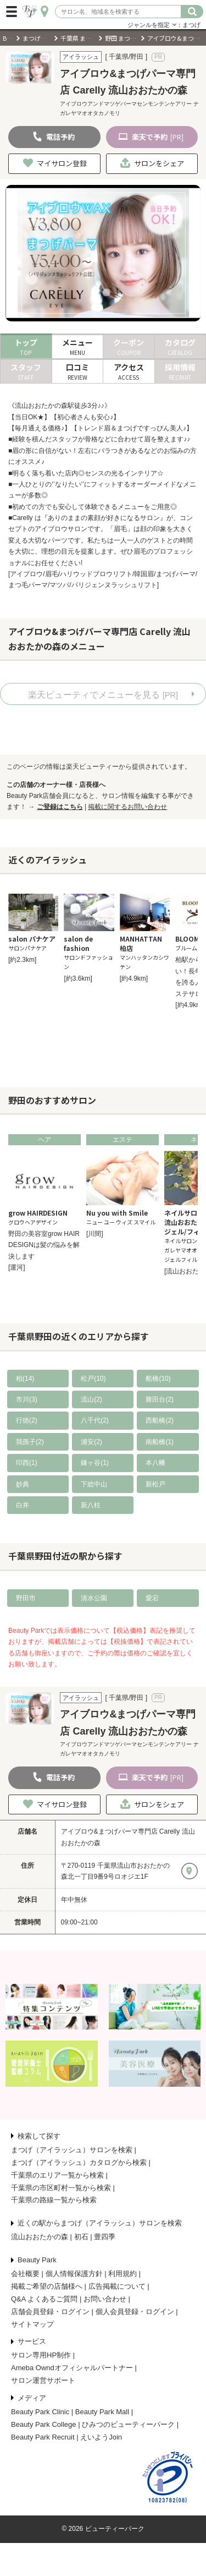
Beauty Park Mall (102, 2412)
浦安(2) (91, 1442)
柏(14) (25, 1378)
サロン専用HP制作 (41, 2355)
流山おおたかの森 (39, 2237)
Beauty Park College (43, 2424)
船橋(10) (158, 1378)
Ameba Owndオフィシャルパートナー (72, 2368)
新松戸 (155, 1484)
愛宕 (152, 1598)
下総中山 (94, 1484)
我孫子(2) (30, 1442)
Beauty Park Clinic (40, 2412)
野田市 (26, 1598)
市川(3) (26, 1399)
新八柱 (91, 1505)
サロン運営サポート (43, 2380)
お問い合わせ (104, 2299)
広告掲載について (117, 2286)
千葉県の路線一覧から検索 (54, 2200)
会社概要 (25, 2273)
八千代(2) (95, 1420)
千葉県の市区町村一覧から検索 (61, 2188)
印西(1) (26, 1463)
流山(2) (91, 1399)
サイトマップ (32, 2324)
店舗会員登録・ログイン (50, 2311)
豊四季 (104, 2237)
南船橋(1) (160, 1442)
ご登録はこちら (60, 807)
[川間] (94, 1234)
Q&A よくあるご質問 (44, 2299)
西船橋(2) (160, 1420)
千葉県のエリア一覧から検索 (57, 2175)
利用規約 (122, 2273)
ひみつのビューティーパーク (128, 2424)
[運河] (16, 1267)
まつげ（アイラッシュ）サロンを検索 (71, 2150)
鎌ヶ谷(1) (95, 1463)
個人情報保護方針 (74, 2273)
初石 (81, 2237)
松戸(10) (93, 1378)
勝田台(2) (160, 1399)
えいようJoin (101, 2437)
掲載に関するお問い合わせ (127, 807)
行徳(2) (26, 1420)
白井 (22, 1505)
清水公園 (94, 1598)
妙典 (22, 1484)
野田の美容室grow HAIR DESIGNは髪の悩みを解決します (44, 1245)
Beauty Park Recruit (43, 2437)
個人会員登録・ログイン (135, 2311)
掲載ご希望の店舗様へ (46, 2286)
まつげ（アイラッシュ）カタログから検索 (79, 2162)
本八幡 (155, 1463)
